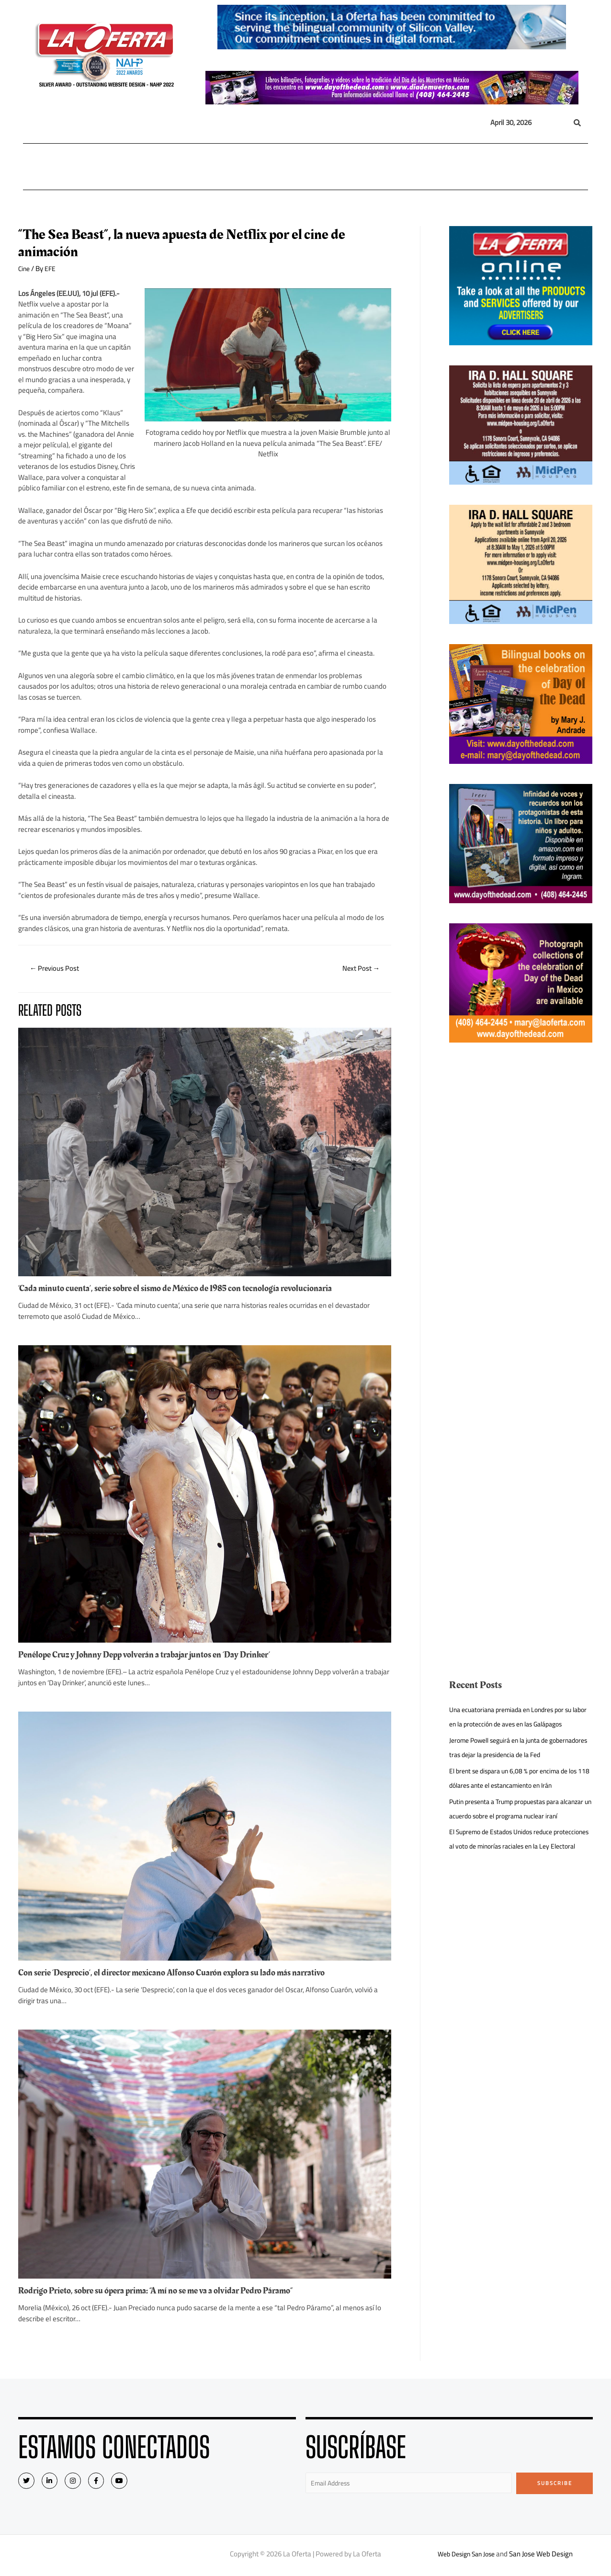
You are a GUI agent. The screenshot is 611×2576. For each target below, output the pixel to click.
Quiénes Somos (542, 166)
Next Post (358, 969)
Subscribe (554, 2484)
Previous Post (58, 969)
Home (38, 166)
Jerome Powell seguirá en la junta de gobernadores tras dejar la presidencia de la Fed (515, 1769)
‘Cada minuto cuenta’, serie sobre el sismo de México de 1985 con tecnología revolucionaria (188, 1289)
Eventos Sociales (441, 166)
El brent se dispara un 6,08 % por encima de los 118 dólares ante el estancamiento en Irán (519, 1807)
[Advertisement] (520, 1206)
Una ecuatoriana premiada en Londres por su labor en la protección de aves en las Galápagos (517, 1723)
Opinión (315, 166)
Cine (24, 268)
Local (72, 166)
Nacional (115, 166)
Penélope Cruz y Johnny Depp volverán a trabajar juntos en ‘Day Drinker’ (154, 1656)
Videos (490, 166)
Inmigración (271, 166)
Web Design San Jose (466, 2557)
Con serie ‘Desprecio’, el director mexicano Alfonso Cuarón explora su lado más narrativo (184, 1974)
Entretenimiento (370, 166)
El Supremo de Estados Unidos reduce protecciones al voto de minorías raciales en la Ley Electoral (519, 1889)
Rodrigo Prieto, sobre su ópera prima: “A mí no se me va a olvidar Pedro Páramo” (168, 2292)
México (225, 166)
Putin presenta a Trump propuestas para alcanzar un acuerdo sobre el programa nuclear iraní (510, 1844)
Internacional (172, 166)
